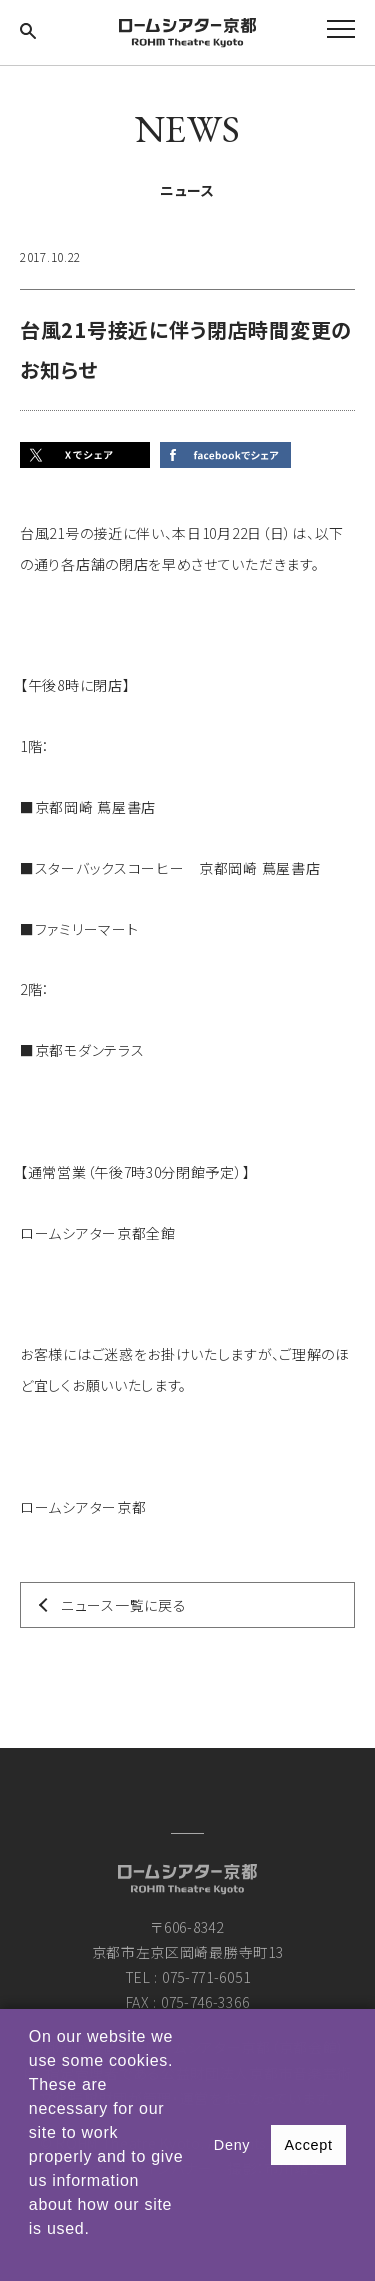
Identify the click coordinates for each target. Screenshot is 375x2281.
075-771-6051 (206, 1977)
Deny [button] (232, 2145)
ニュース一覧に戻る (123, 1605)
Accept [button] (308, 2145)
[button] (32, 2255)
